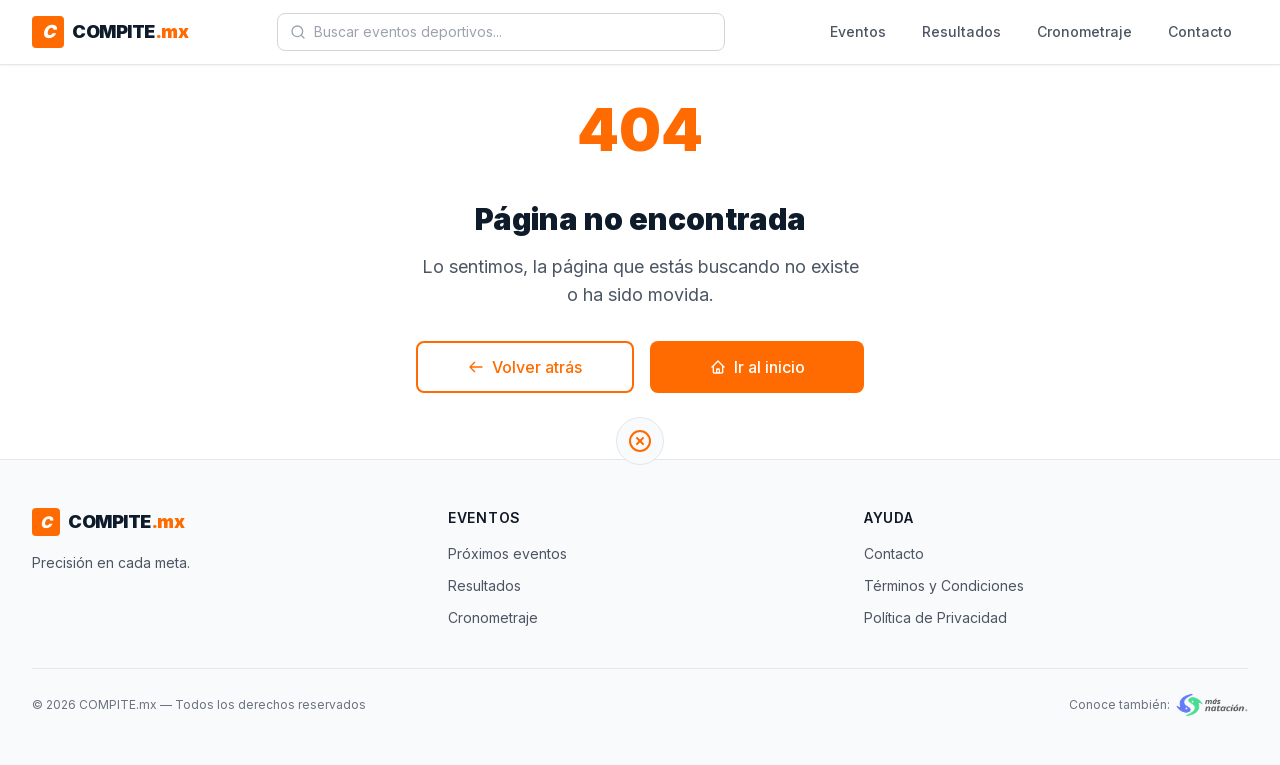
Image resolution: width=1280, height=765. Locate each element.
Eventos (858, 31)
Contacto (1200, 31)
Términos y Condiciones (944, 585)
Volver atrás (525, 367)
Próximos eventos (507, 553)
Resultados (961, 31)
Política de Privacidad (935, 617)
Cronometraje (1084, 31)
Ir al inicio (757, 367)
